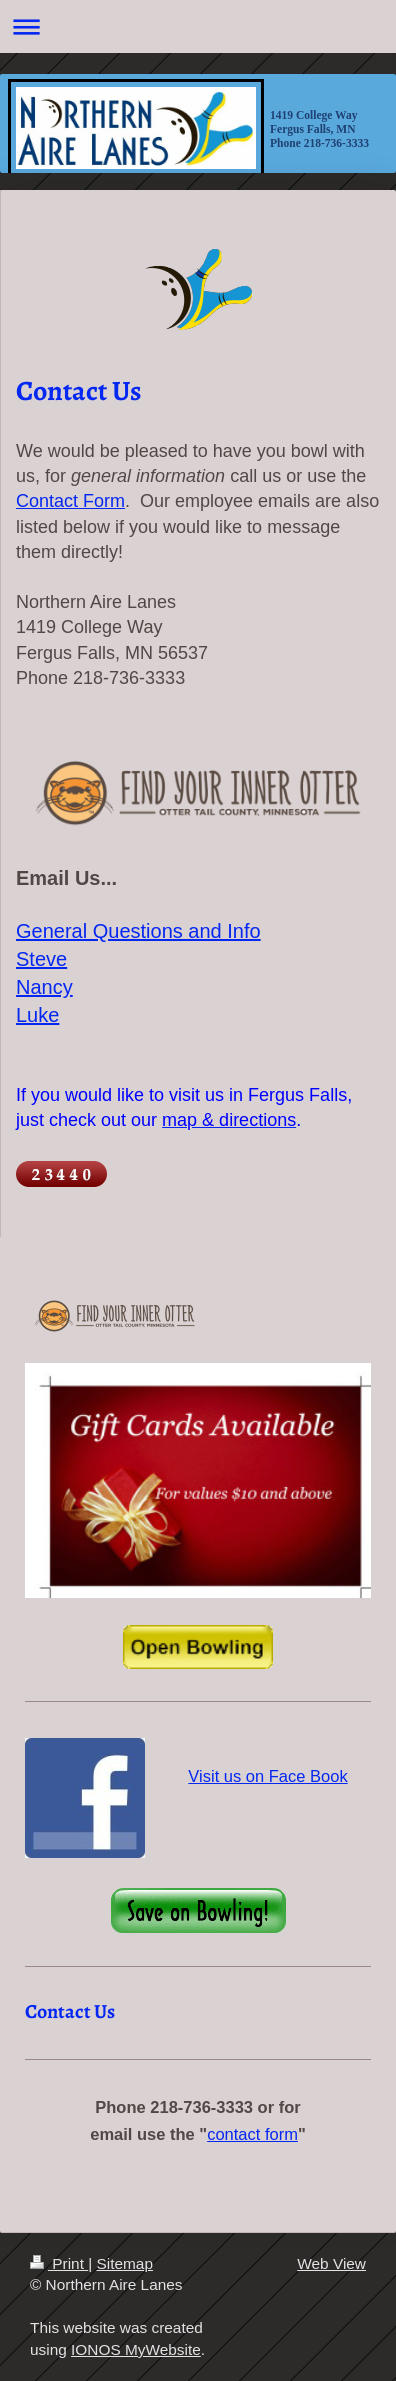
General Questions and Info (138, 931)
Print (59, 2263)
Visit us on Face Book (267, 1776)
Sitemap (124, 2263)
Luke (37, 1015)
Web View (331, 2263)
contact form (252, 2134)
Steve (41, 959)
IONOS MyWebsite (136, 2349)
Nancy (44, 987)
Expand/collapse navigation (198, 26)
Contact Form (70, 501)
